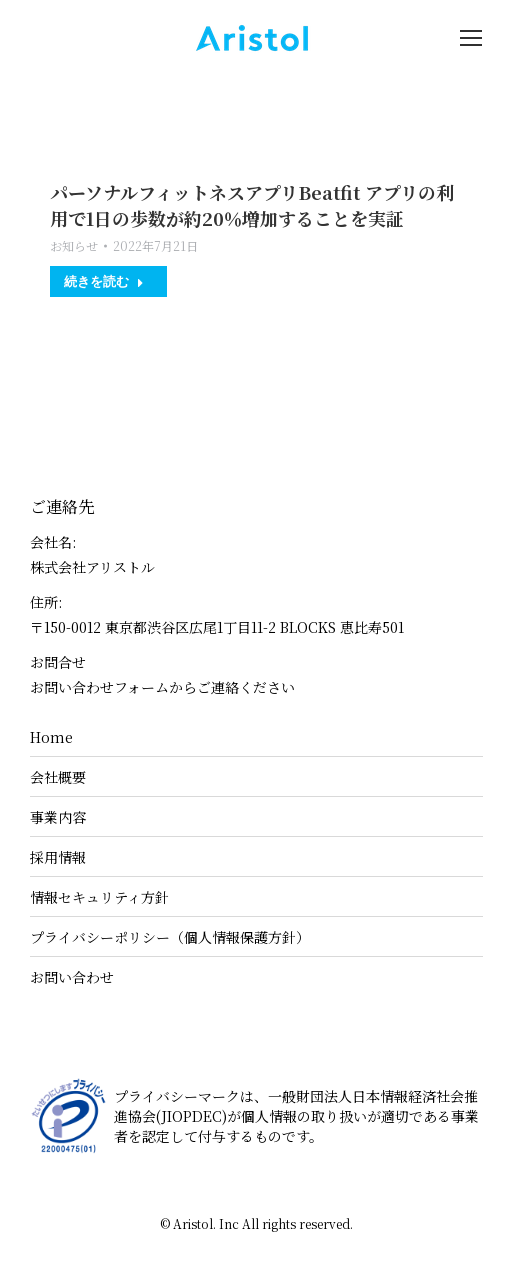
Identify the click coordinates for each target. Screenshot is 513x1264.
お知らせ (74, 245)
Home (51, 737)
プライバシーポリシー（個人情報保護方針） (170, 937)
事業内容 (58, 817)
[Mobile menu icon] (471, 38)
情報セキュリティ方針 (99, 897)
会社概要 (58, 777)
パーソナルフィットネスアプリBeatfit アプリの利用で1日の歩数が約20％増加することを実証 (252, 205)
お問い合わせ (72, 977)
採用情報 (58, 857)
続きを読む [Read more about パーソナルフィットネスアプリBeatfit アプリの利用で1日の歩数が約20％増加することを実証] (104, 281)
